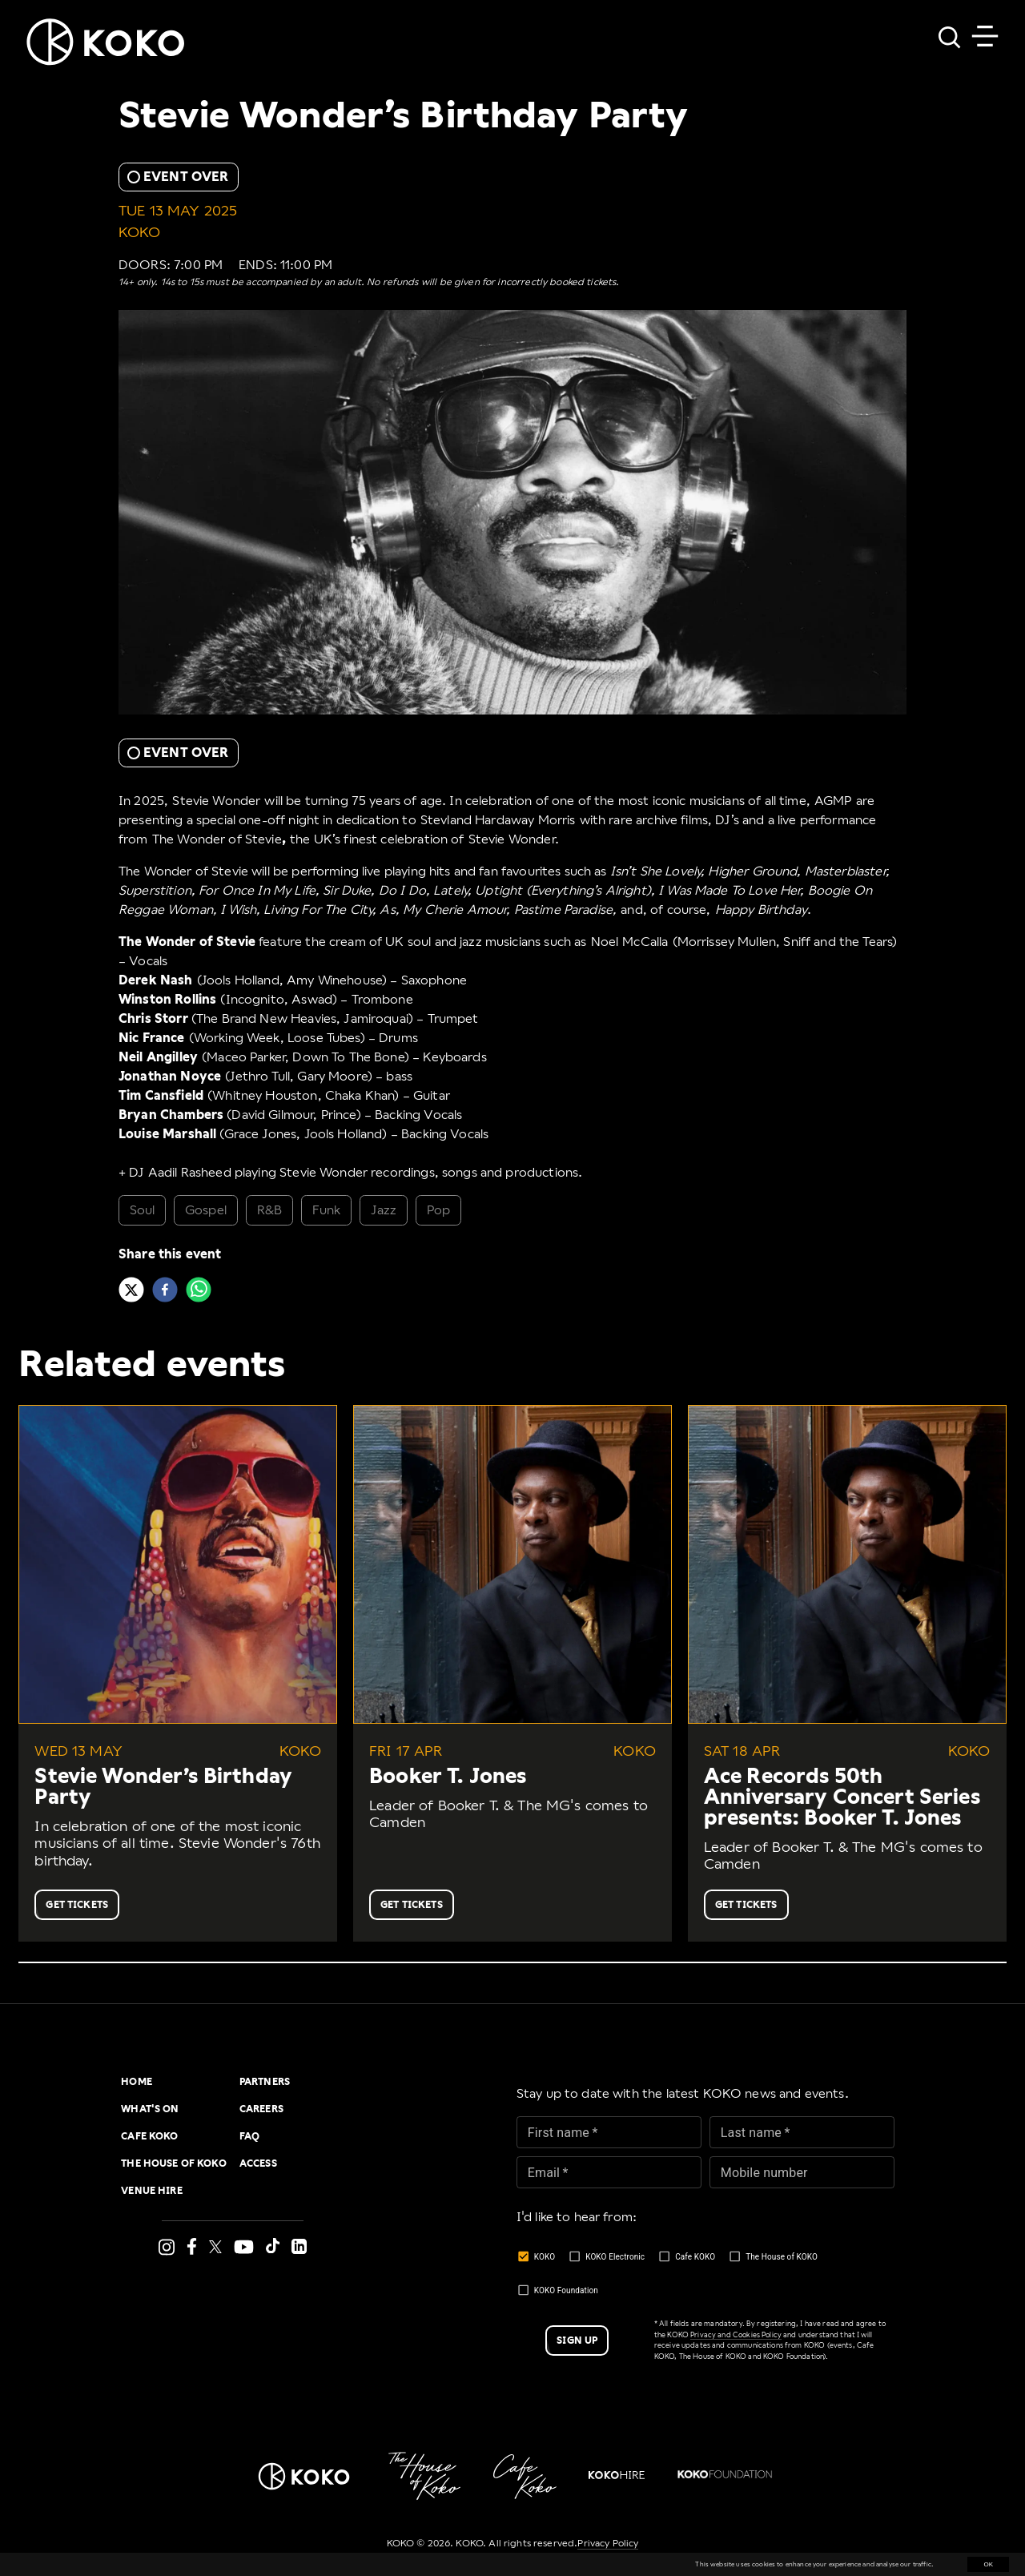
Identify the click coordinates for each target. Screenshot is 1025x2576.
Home (136, 2081)
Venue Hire (152, 2190)
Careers (261, 2109)
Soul (142, 1210)
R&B (269, 1210)
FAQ (249, 2136)
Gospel (206, 1210)
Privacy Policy (607, 2543)
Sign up (577, 2340)
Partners (264, 2081)
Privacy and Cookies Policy (736, 2335)
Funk (326, 1210)
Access (258, 2163)
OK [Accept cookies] (988, 2564)
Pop (438, 1210)
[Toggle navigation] (985, 36)
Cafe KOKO (149, 2136)
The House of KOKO (174, 2163)
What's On (150, 2109)
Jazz (384, 1210)
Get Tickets (77, 1904)
